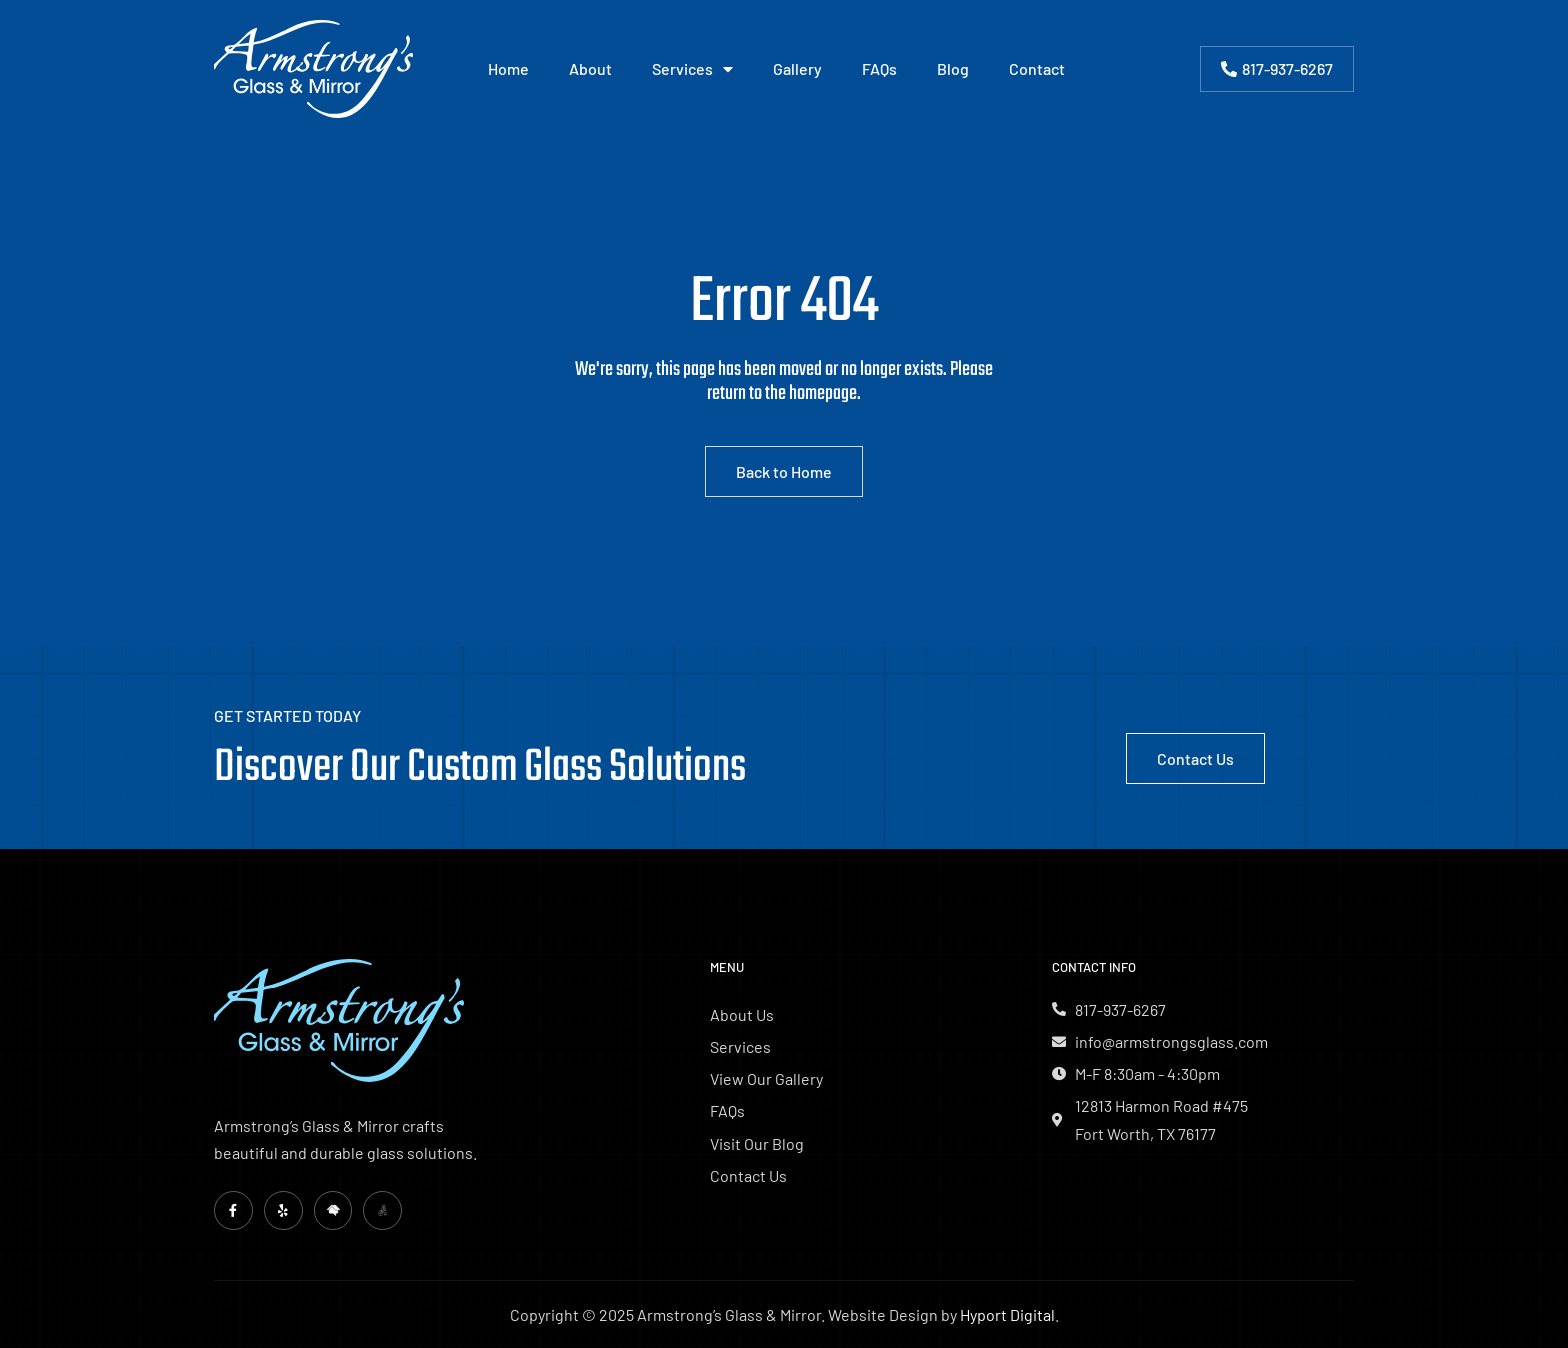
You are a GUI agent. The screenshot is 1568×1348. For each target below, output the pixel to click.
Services (692, 69)
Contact (1037, 68)
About (590, 68)
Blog (953, 68)
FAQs (879, 68)
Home (508, 68)
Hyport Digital (1007, 1314)
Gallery (797, 68)
